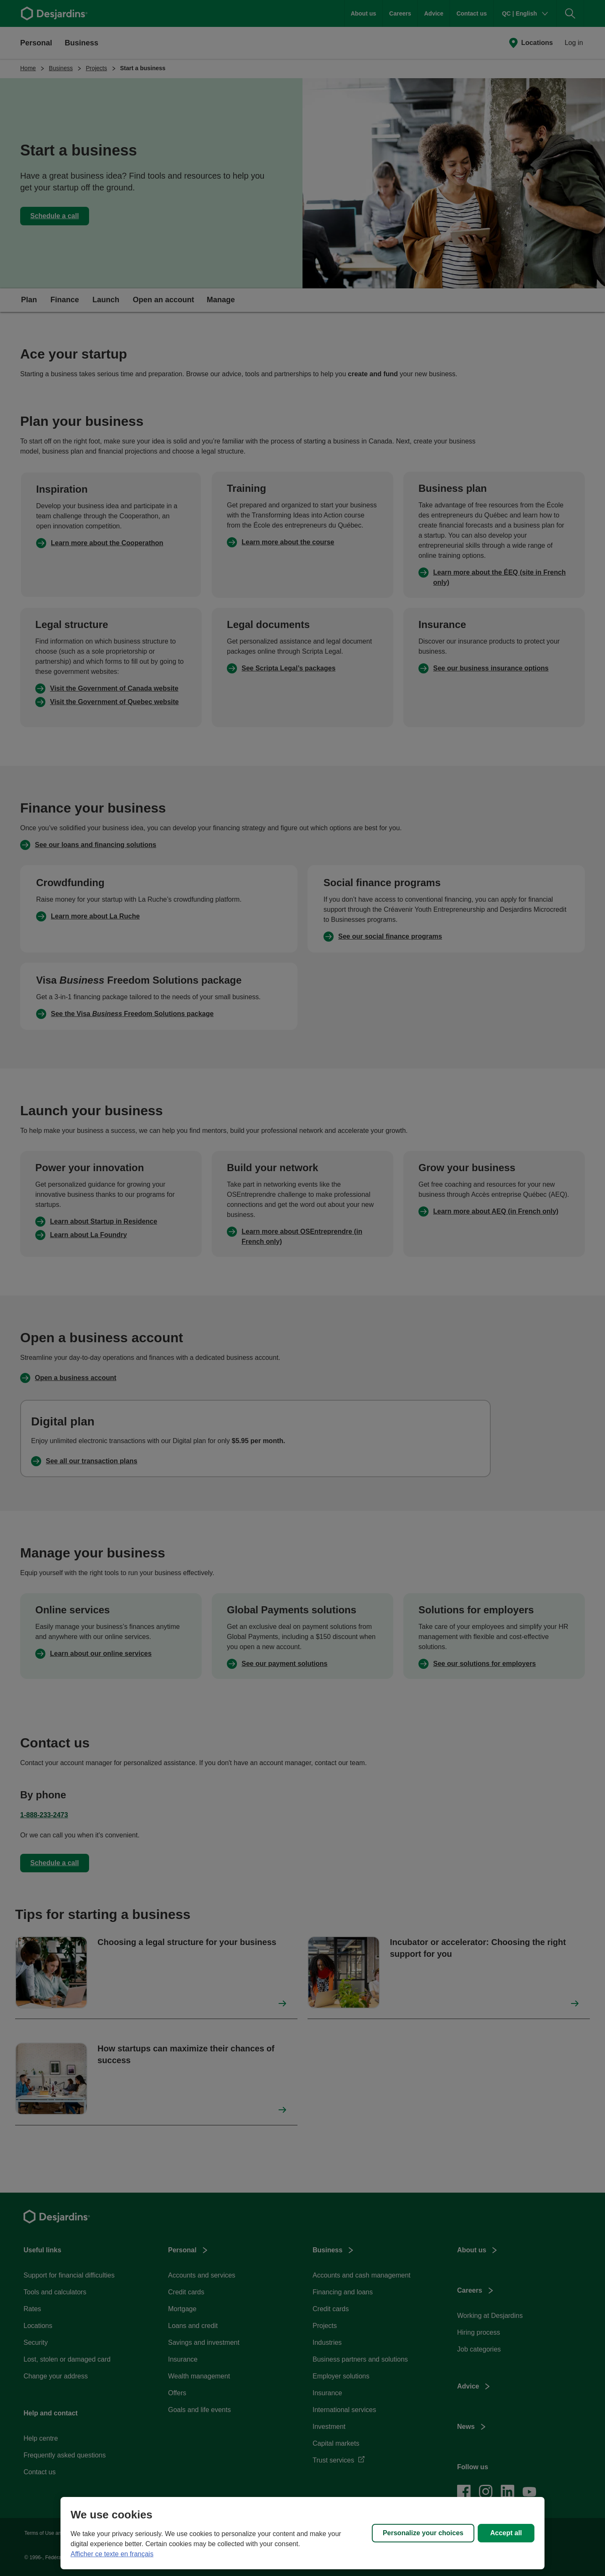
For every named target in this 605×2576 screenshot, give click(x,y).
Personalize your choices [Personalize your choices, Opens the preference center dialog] (423, 2532)
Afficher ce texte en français (112, 2554)
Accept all (506, 2532)
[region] (302, 2533)
